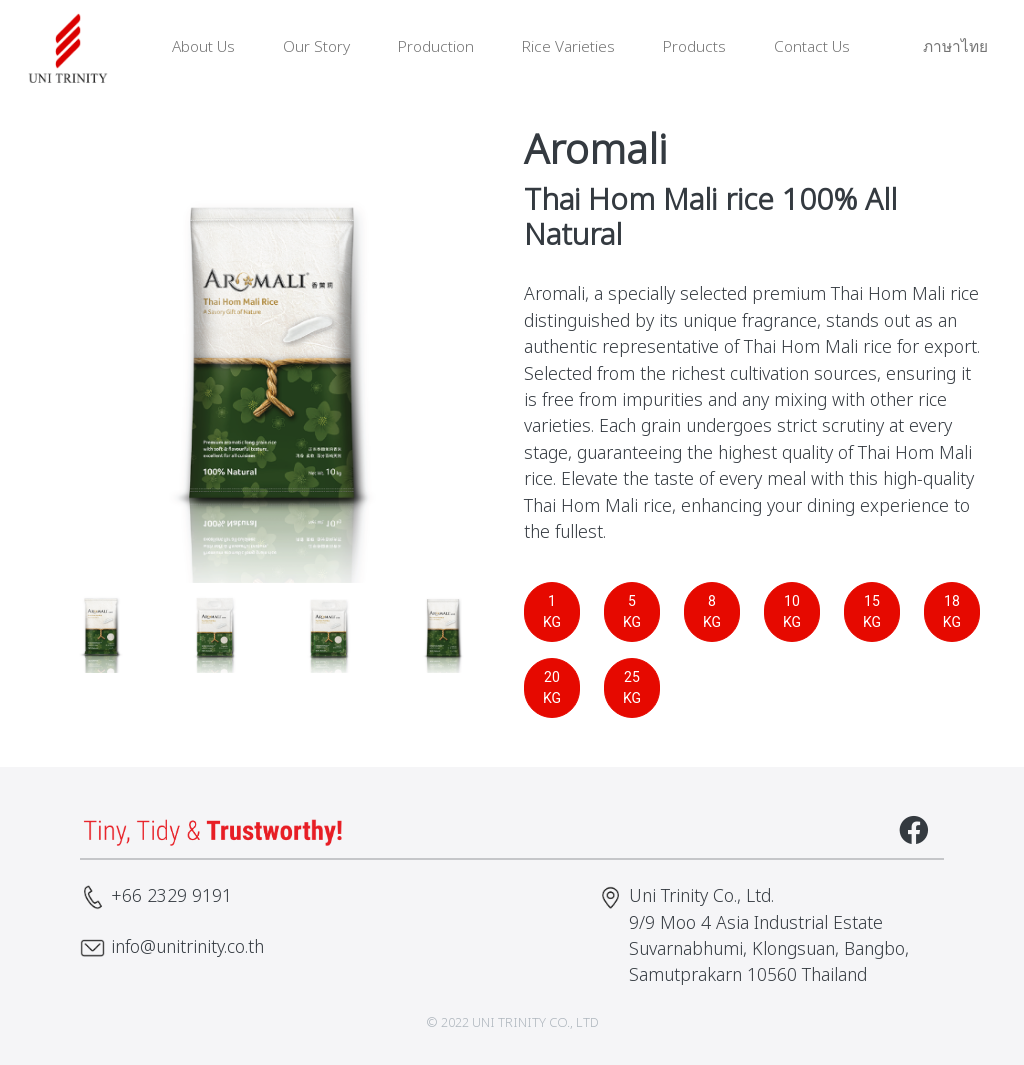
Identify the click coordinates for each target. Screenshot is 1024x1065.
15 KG (872, 611)
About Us (203, 47)
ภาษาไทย (943, 47)
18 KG (952, 611)
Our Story (316, 47)
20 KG (552, 687)
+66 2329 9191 (171, 896)
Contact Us (812, 47)
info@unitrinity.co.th (187, 947)
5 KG (632, 611)
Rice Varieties (568, 47)
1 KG (552, 611)
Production (436, 47)
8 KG (712, 611)
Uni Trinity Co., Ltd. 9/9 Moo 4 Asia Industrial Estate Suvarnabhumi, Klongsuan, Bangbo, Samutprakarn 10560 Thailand (769, 936)
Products (694, 47)
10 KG (792, 611)
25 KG (632, 687)
